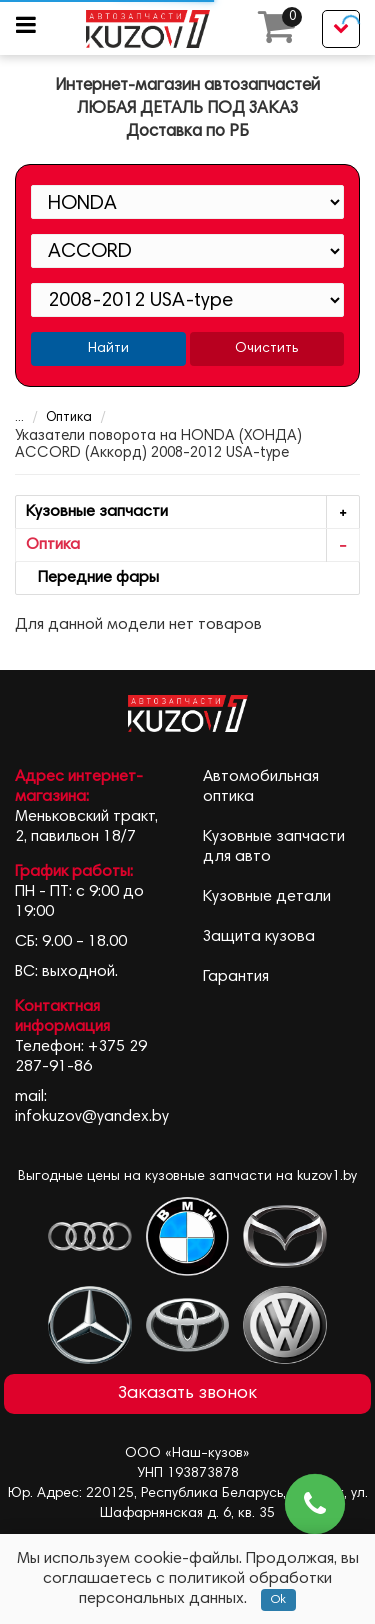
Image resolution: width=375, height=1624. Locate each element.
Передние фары (92, 578)
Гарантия (236, 977)
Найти (108, 349)
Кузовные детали (267, 897)
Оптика (56, 418)
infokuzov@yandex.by (92, 1117)
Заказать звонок (187, 1394)
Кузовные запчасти (192, 512)
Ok (278, 1600)
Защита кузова (259, 937)
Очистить (266, 349)
